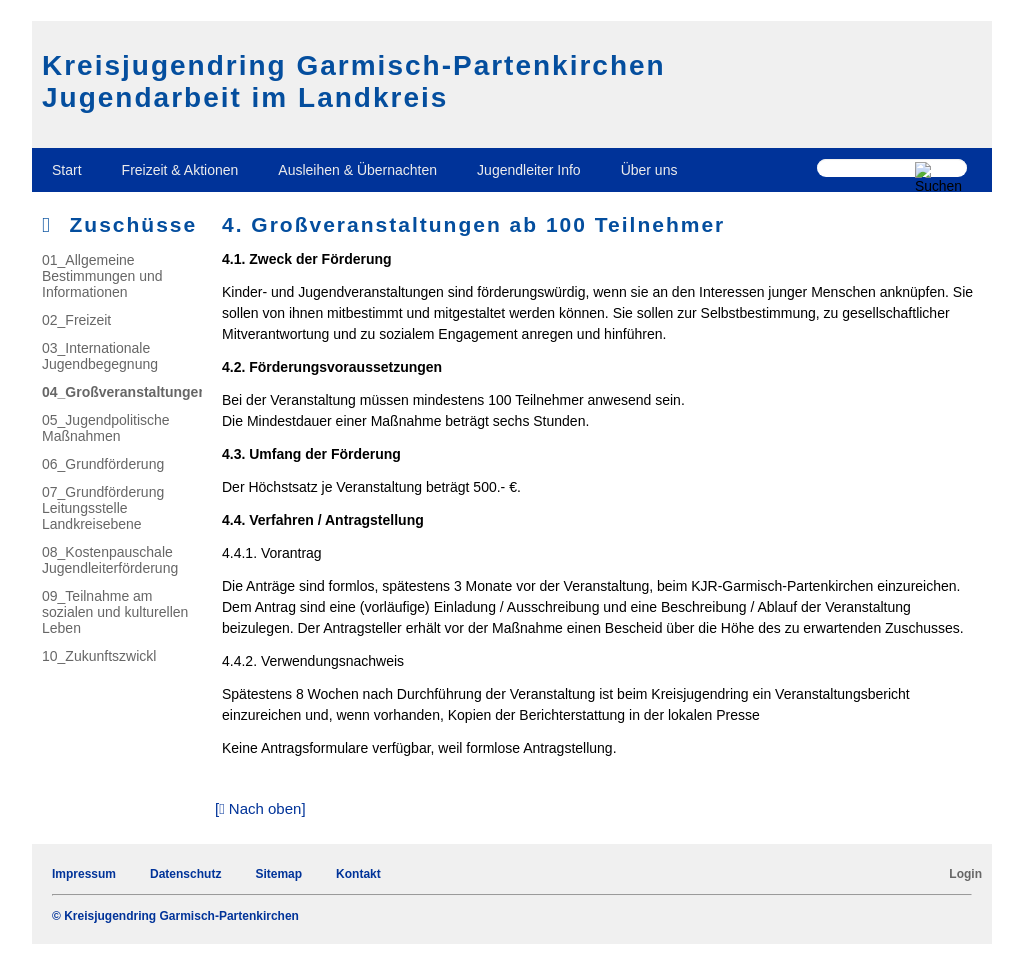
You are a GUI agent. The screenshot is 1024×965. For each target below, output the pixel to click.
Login (965, 874)
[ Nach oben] (260, 808)
